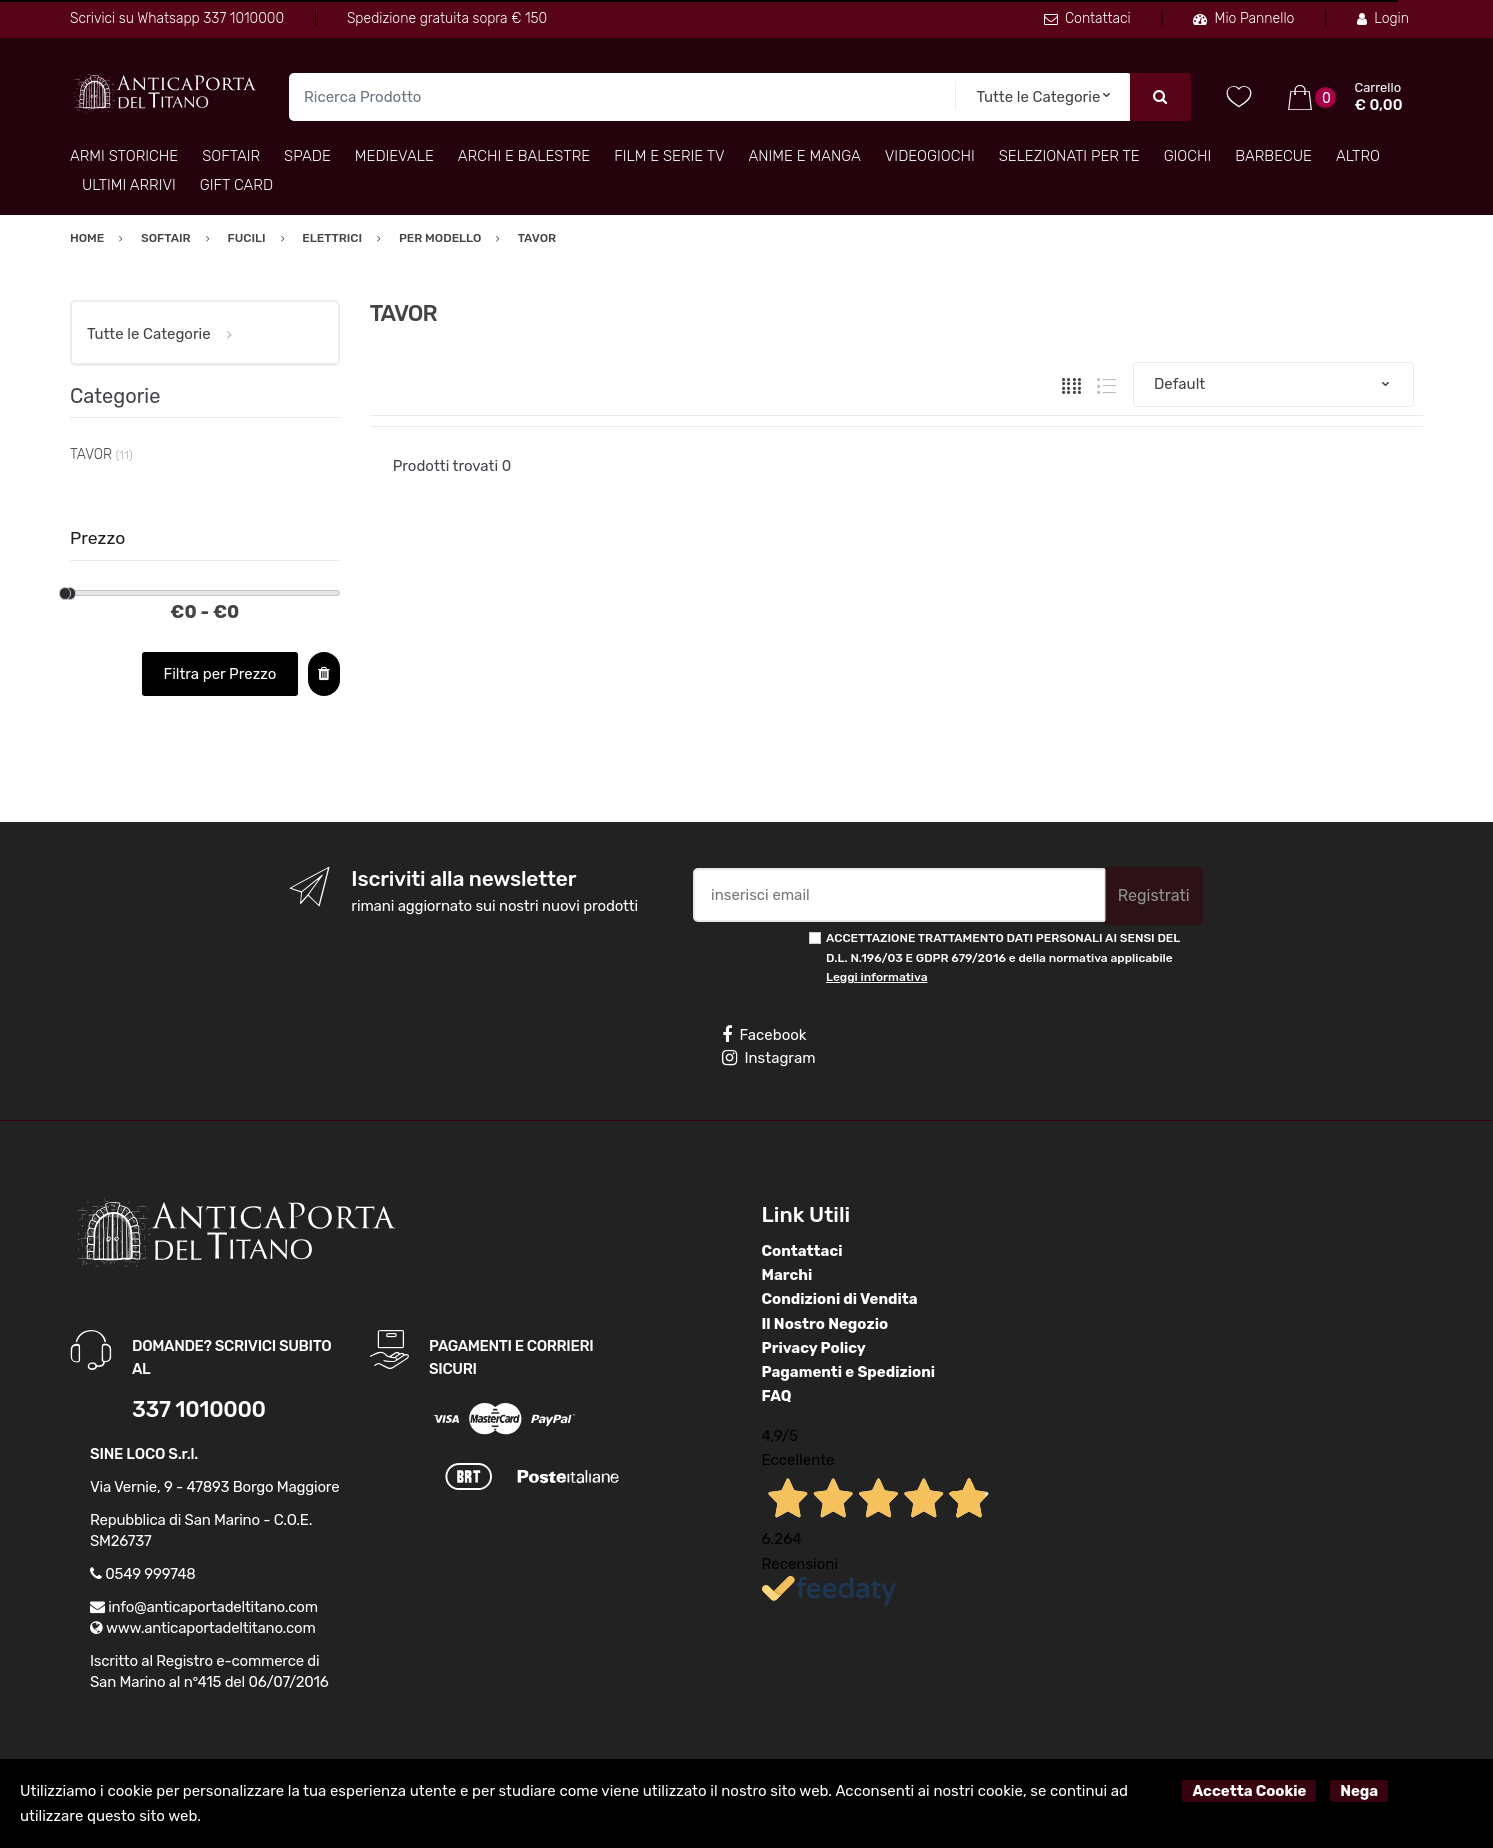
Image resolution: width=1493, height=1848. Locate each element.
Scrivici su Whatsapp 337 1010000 (177, 18)
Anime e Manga (805, 156)
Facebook (764, 1035)
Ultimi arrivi (129, 185)
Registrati (1154, 895)
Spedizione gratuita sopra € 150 (447, 18)
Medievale (394, 156)
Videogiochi (930, 156)
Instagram (768, 1058)
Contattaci (1087, 18)
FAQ (777, 1396)
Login (1383, 18)
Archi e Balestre (524, 156)
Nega (1359, 1791)
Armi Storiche (124, 156)
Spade (307, 156)
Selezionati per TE (1069, 156)
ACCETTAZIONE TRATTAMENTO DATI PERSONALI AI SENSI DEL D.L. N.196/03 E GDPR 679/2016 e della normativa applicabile (1003, 957)
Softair (231, 156)
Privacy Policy (814, 1348)
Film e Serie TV (669, 156)
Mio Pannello (1243, 18)
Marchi (787, 1275)
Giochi (1188, 156)
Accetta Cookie (1249, 1791)
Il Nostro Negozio (825, 1324)
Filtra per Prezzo (219, 674)
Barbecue (1273, 156)
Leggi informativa (876, 977)
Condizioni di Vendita (840, 1299)
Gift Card (236, 185)
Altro (1358, 156)
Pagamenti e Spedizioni (849, 1372)
